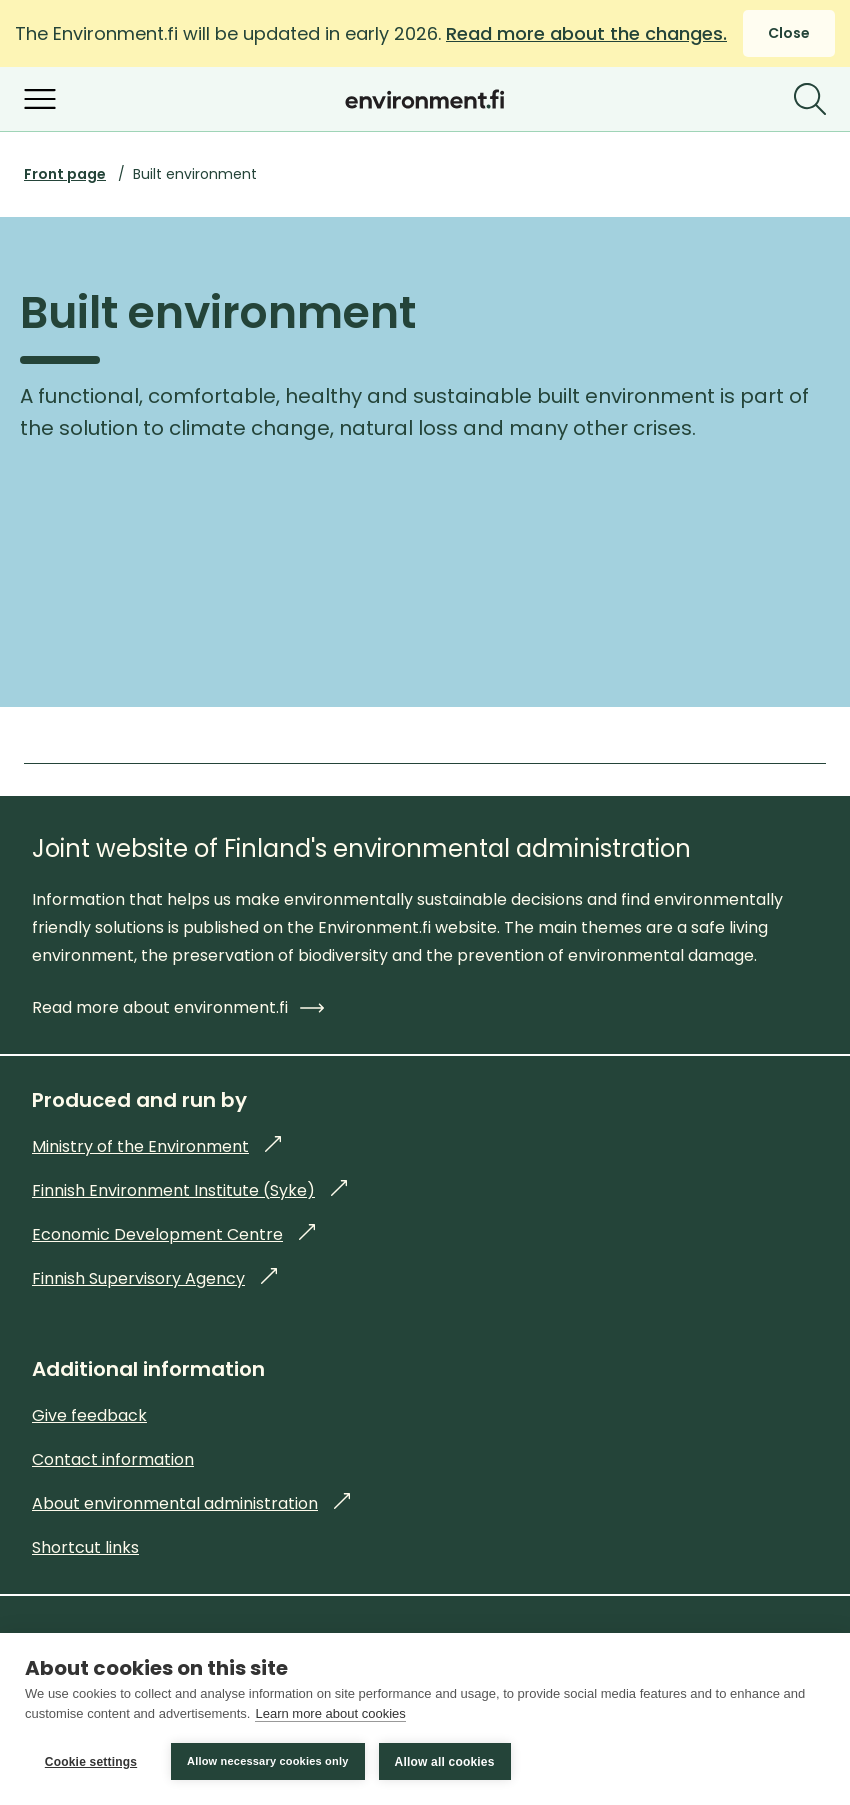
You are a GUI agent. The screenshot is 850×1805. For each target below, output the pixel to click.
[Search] (810, 99)
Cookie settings (91, 1762)
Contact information (113, 1459)
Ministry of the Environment (156, 1146)
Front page (65, 174)
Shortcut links (85, 1547)
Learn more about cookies (330, 1713)
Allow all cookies (445, 1762)
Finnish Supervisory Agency (154, 1278)
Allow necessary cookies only (268, 1761)
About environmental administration (191, 1503)
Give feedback (89, 1415)
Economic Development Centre (173, 1234)
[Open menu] (40, 99)
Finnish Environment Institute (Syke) (189, 1190)
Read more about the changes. (586, 33)
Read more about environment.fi (178, 1007)
